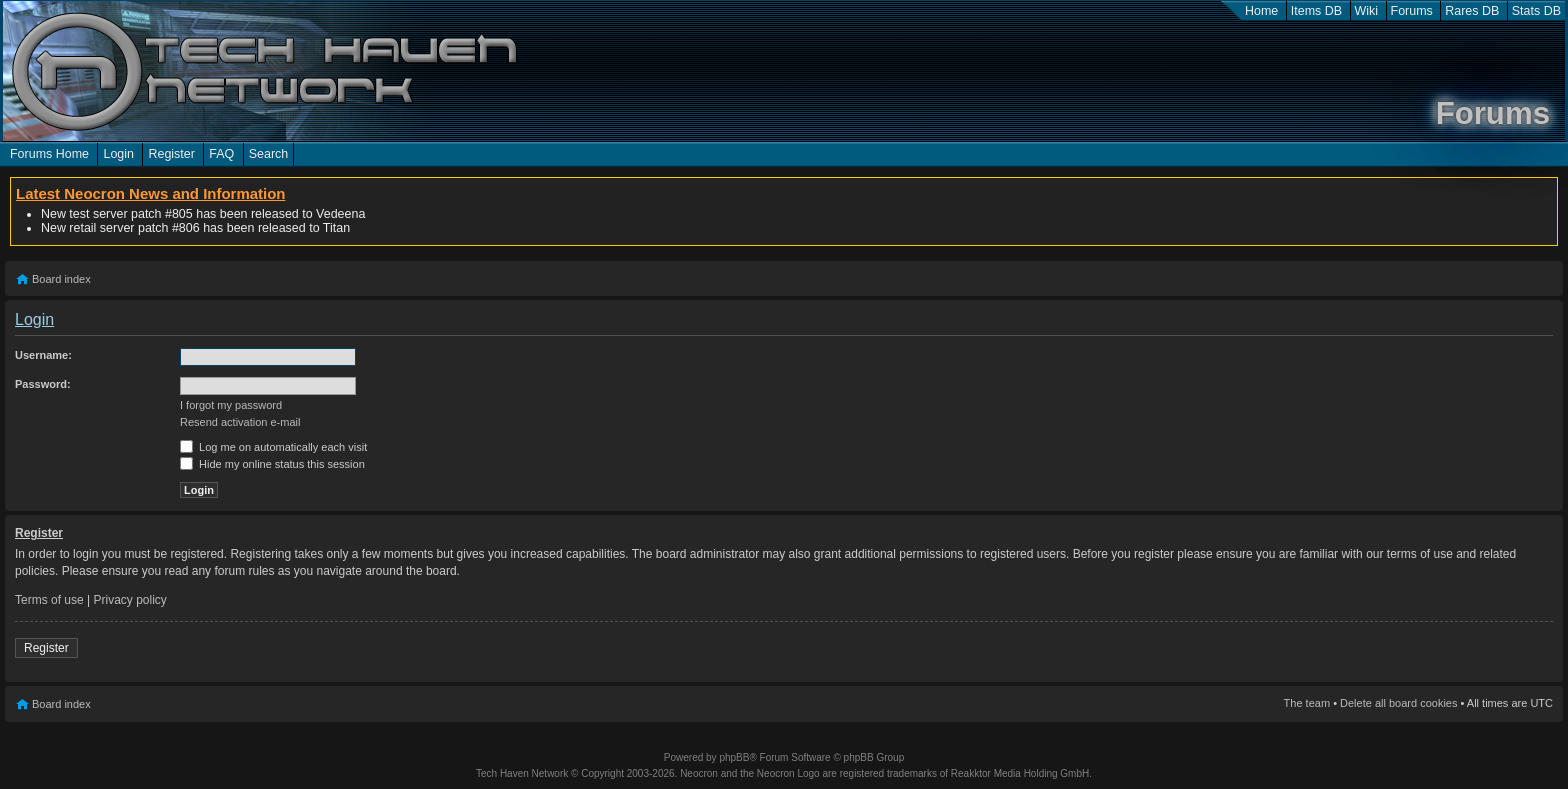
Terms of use (49, 600)
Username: (43, 355)
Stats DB (1536, 11)
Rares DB (1472, 11)
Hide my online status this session (272, 464)
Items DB (1316, 11)
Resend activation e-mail (240, 422)
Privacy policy (130, 600)
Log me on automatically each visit (273, 447)
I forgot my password (231, 405)
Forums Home (49, 154)
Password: (43, 384)
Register (171, 154)
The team (1307, 703)
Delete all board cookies (1398, 703)
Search (269, 154)
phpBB (734, 757)
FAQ (221, 154)
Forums (1412, 11)
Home (1261, 11)
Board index (61, 279)
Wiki (1367, 11)
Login (118, 154)
